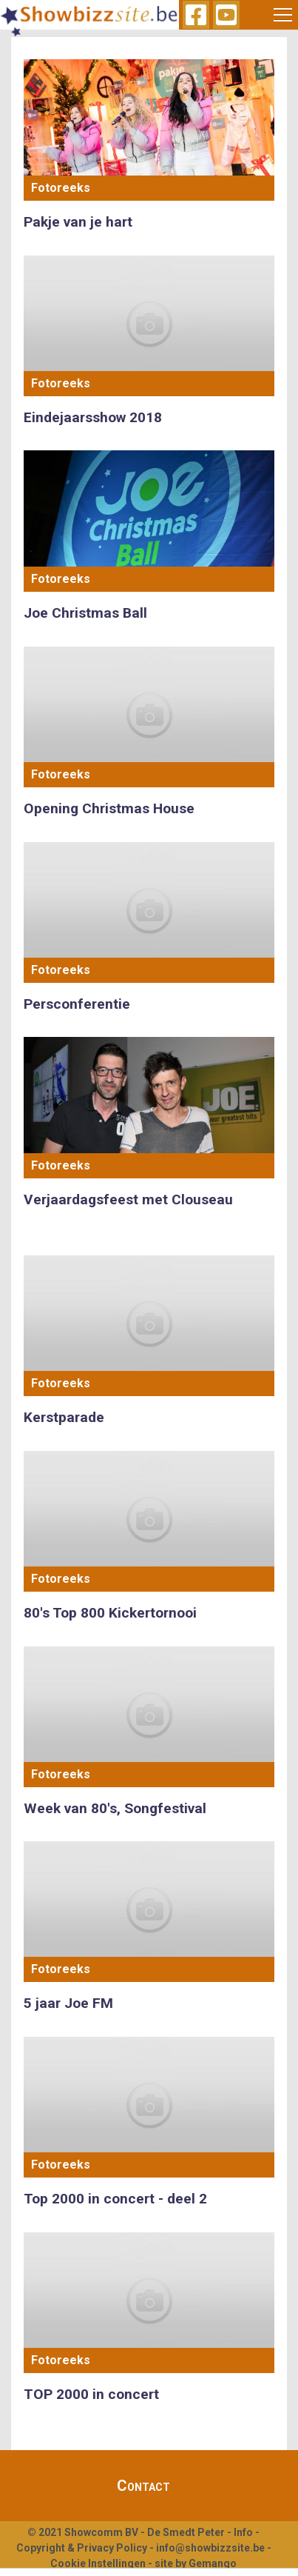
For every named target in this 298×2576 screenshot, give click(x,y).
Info (243, 2532)
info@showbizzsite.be (210, 2548)
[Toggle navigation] (283, 15)
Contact (143, 2486)
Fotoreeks (60, 188)
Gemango (213, 2563)
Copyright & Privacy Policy (81, 2548)
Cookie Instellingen (98, 2563)
